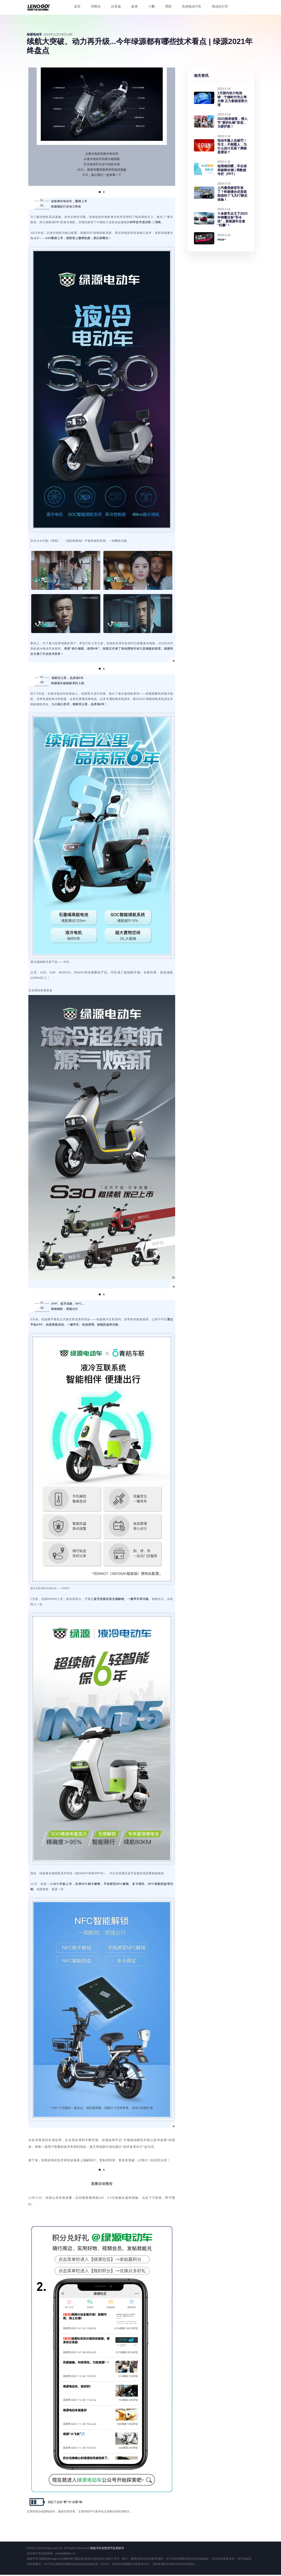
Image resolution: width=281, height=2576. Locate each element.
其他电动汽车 (191, 6)
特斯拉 (96, 6)
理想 (168, 6)
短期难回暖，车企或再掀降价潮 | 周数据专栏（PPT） (232, 171)
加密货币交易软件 (112, 2549)
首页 (77, 6)
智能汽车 (95, 2549)
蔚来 (134, 6)
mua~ (221, 241)
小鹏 (151, 6)
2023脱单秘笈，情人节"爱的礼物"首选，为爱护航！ (232, 123)
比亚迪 (116, 6)
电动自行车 (220, 6)
